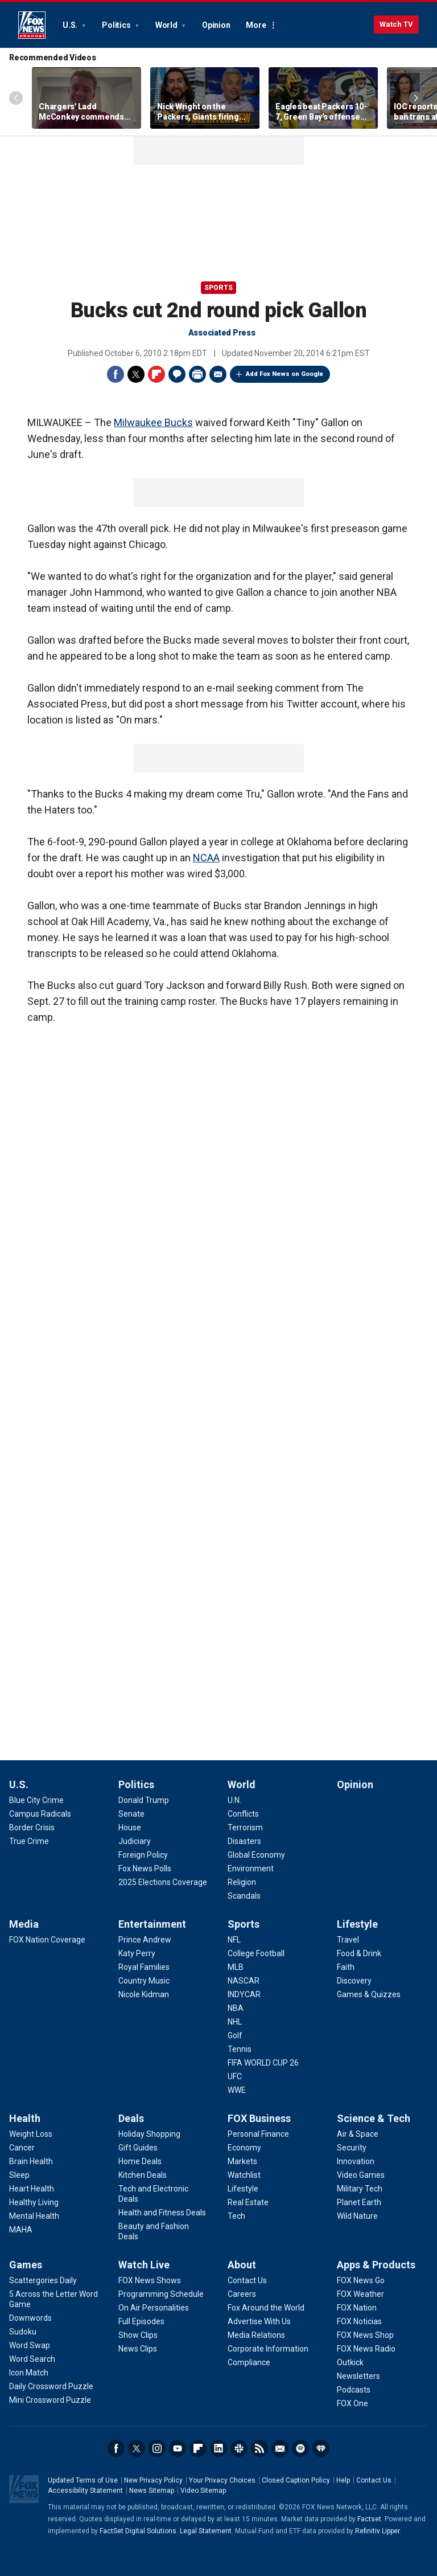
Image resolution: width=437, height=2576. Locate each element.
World (167, 25)
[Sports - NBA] (236, 2008)
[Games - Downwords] (30, 2318)
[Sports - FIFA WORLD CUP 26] (263, 2062)
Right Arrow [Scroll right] (416, 98)
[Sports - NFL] (234, 1939)
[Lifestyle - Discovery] (354, 1980)
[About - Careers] (242, 2294)
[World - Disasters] (244, 1841)
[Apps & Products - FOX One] (352, 2403)
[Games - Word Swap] (29, 2345)
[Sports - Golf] (235, 2035)
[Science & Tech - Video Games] (361, 2175)
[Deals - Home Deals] (140, 2161)
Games (25, 2265)
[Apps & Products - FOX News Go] (361, 2280)
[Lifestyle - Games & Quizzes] (369, 1994)
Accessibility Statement (85, 2491)
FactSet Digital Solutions (138, 2531)
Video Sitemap (203, 2491)
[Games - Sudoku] (22, 2331)
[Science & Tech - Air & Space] (357, 2134)
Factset (369, 2519)
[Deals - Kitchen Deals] (142, 2175)
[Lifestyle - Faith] (345, 1967)
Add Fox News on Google (284, 374)
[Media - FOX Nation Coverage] (47, 1939)
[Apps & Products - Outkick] (350, 2362)
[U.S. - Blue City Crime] (36, 1800)
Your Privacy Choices (222, 2480)
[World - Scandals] (244, 1895)
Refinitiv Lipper (377, 2531)
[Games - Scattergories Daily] (43, 2280)
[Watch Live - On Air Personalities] (153, 2307)
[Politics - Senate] (131, 1813)
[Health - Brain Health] (31, 2161)
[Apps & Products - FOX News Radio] (366, 2348)
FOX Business (259, 2118)
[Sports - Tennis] (240, 2049)
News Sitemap (151, 2491)
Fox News (32, 25)
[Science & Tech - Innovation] (355, 2161)
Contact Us (373, 2480)
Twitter (136, 374)
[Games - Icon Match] (28, 2372)
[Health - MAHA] (20, 2229)
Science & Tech (373, 2118)
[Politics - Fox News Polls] (144, 1868)
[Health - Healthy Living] (34, 2202)
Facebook (115, 374)
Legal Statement (206, 2531)
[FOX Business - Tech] (236, 2216)
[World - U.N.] (234, 1800)
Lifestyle (357, 1924)
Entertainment (152, 1924)
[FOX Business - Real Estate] (248, 2202)
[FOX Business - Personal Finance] (258, 2134)
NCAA (206, 858)
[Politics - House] (129, 1827)
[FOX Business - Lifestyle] (243, 2188)
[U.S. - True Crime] (29, 1841)
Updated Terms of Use (83, 2480)
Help (343, 2480)
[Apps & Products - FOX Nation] (357, 2307)
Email (217, 374)
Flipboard (156, 374)
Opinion (216, 25)
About (242, 2265)
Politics (117, 25)
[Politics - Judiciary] (134, 1841)
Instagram (157, 2448)
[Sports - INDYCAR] (244, 1994)
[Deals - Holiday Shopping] (149, 2134)
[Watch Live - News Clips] (137, 2348)
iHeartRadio (320, 2448)
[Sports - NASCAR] (243, 1980)
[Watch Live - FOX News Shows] (149, 2280)
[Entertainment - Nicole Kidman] (143, 1994)
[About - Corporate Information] (268, 2348)
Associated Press (221, 332)
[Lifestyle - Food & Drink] (359, 1953)
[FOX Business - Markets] (242, 2161)
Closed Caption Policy (296, 2480)
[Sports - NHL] (235, 2021)
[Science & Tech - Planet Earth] (359, 2202)
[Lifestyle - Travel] (348, 1939)
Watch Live (144, 2265)
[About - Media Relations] (256, 2335)
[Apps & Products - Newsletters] (358, 2376)
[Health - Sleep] (19, 2175)
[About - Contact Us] (247, 2280)
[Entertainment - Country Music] (144, 1980)
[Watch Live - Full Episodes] (141, 2321)
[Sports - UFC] (235, 2076)
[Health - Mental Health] (34, 2216)
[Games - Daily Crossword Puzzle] (51, 2386)
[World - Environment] (251, 1868)
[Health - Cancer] (22, 2147)
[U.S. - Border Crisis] (32, 1827)
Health (24, 2118)
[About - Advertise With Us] (259, 2321)
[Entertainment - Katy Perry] (136, 1953)
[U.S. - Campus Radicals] (40, 1813)
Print (197, 374)
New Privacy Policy (153, 2480)
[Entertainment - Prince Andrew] (144, 1939)
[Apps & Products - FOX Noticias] (359, 2321)
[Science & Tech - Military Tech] (359, 2188)
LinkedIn (218, 2448)
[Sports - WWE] (237, 2090)
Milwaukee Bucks (153, 422)
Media (24, 1924)
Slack (239, 2448)
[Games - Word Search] (32, 2359)
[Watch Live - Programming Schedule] (161, 2294)
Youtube (177, 2448)
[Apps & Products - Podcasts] (353, 2389)
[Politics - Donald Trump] (143, 1800)
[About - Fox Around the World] (266, 2307)
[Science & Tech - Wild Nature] (357, 2216)
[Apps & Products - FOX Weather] (360, 2294)
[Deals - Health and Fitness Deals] (162, 2212)
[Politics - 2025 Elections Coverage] (162, 1882)
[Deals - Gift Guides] (138, 2147)
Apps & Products (376, 2265)
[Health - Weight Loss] (30, 2134)
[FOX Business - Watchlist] (244, 2175)
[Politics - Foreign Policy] (143, 1854)
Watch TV (396, 24)
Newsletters (279, 2448)
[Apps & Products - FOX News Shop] (365, 2335)
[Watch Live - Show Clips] (138, 2335)
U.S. (71, 25)
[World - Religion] (242, 1882)
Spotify (300, 2448)
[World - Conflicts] (243, 1813)
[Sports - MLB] (236, 1967)
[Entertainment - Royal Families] (144, 1967)
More (256, 25)
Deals (131, 2118)
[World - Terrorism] (245, 1827)
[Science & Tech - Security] (351, 2147)
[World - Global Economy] (256, 1854)
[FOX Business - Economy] (244, 2147)
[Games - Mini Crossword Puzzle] (50, 2400)
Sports (218, 288)
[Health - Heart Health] (31, 2188)
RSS (259, 2448)
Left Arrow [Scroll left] (16, 98)
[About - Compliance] (249, 2362)
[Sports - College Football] (256, 1953)
